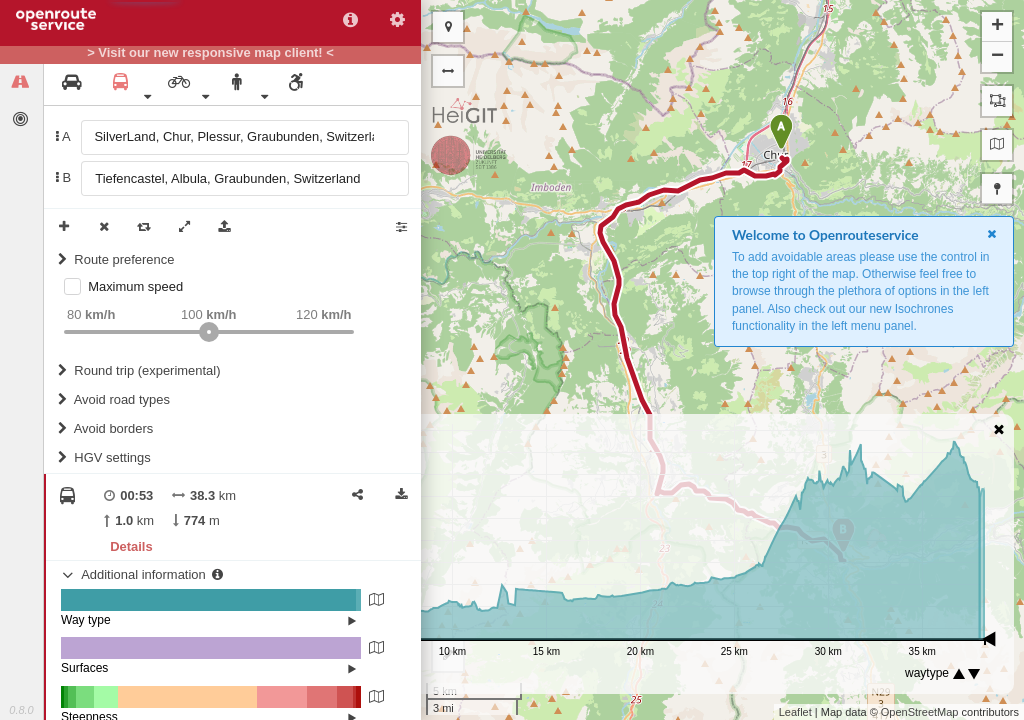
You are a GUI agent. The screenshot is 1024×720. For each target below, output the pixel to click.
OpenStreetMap (920, 712)
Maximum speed (135, 286)
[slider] (209, 332)
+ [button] (997, 27)
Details (131, 546)
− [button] (997, 57)
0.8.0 (21, 710)
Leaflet (795, 712)
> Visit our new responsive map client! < (210, 53)
